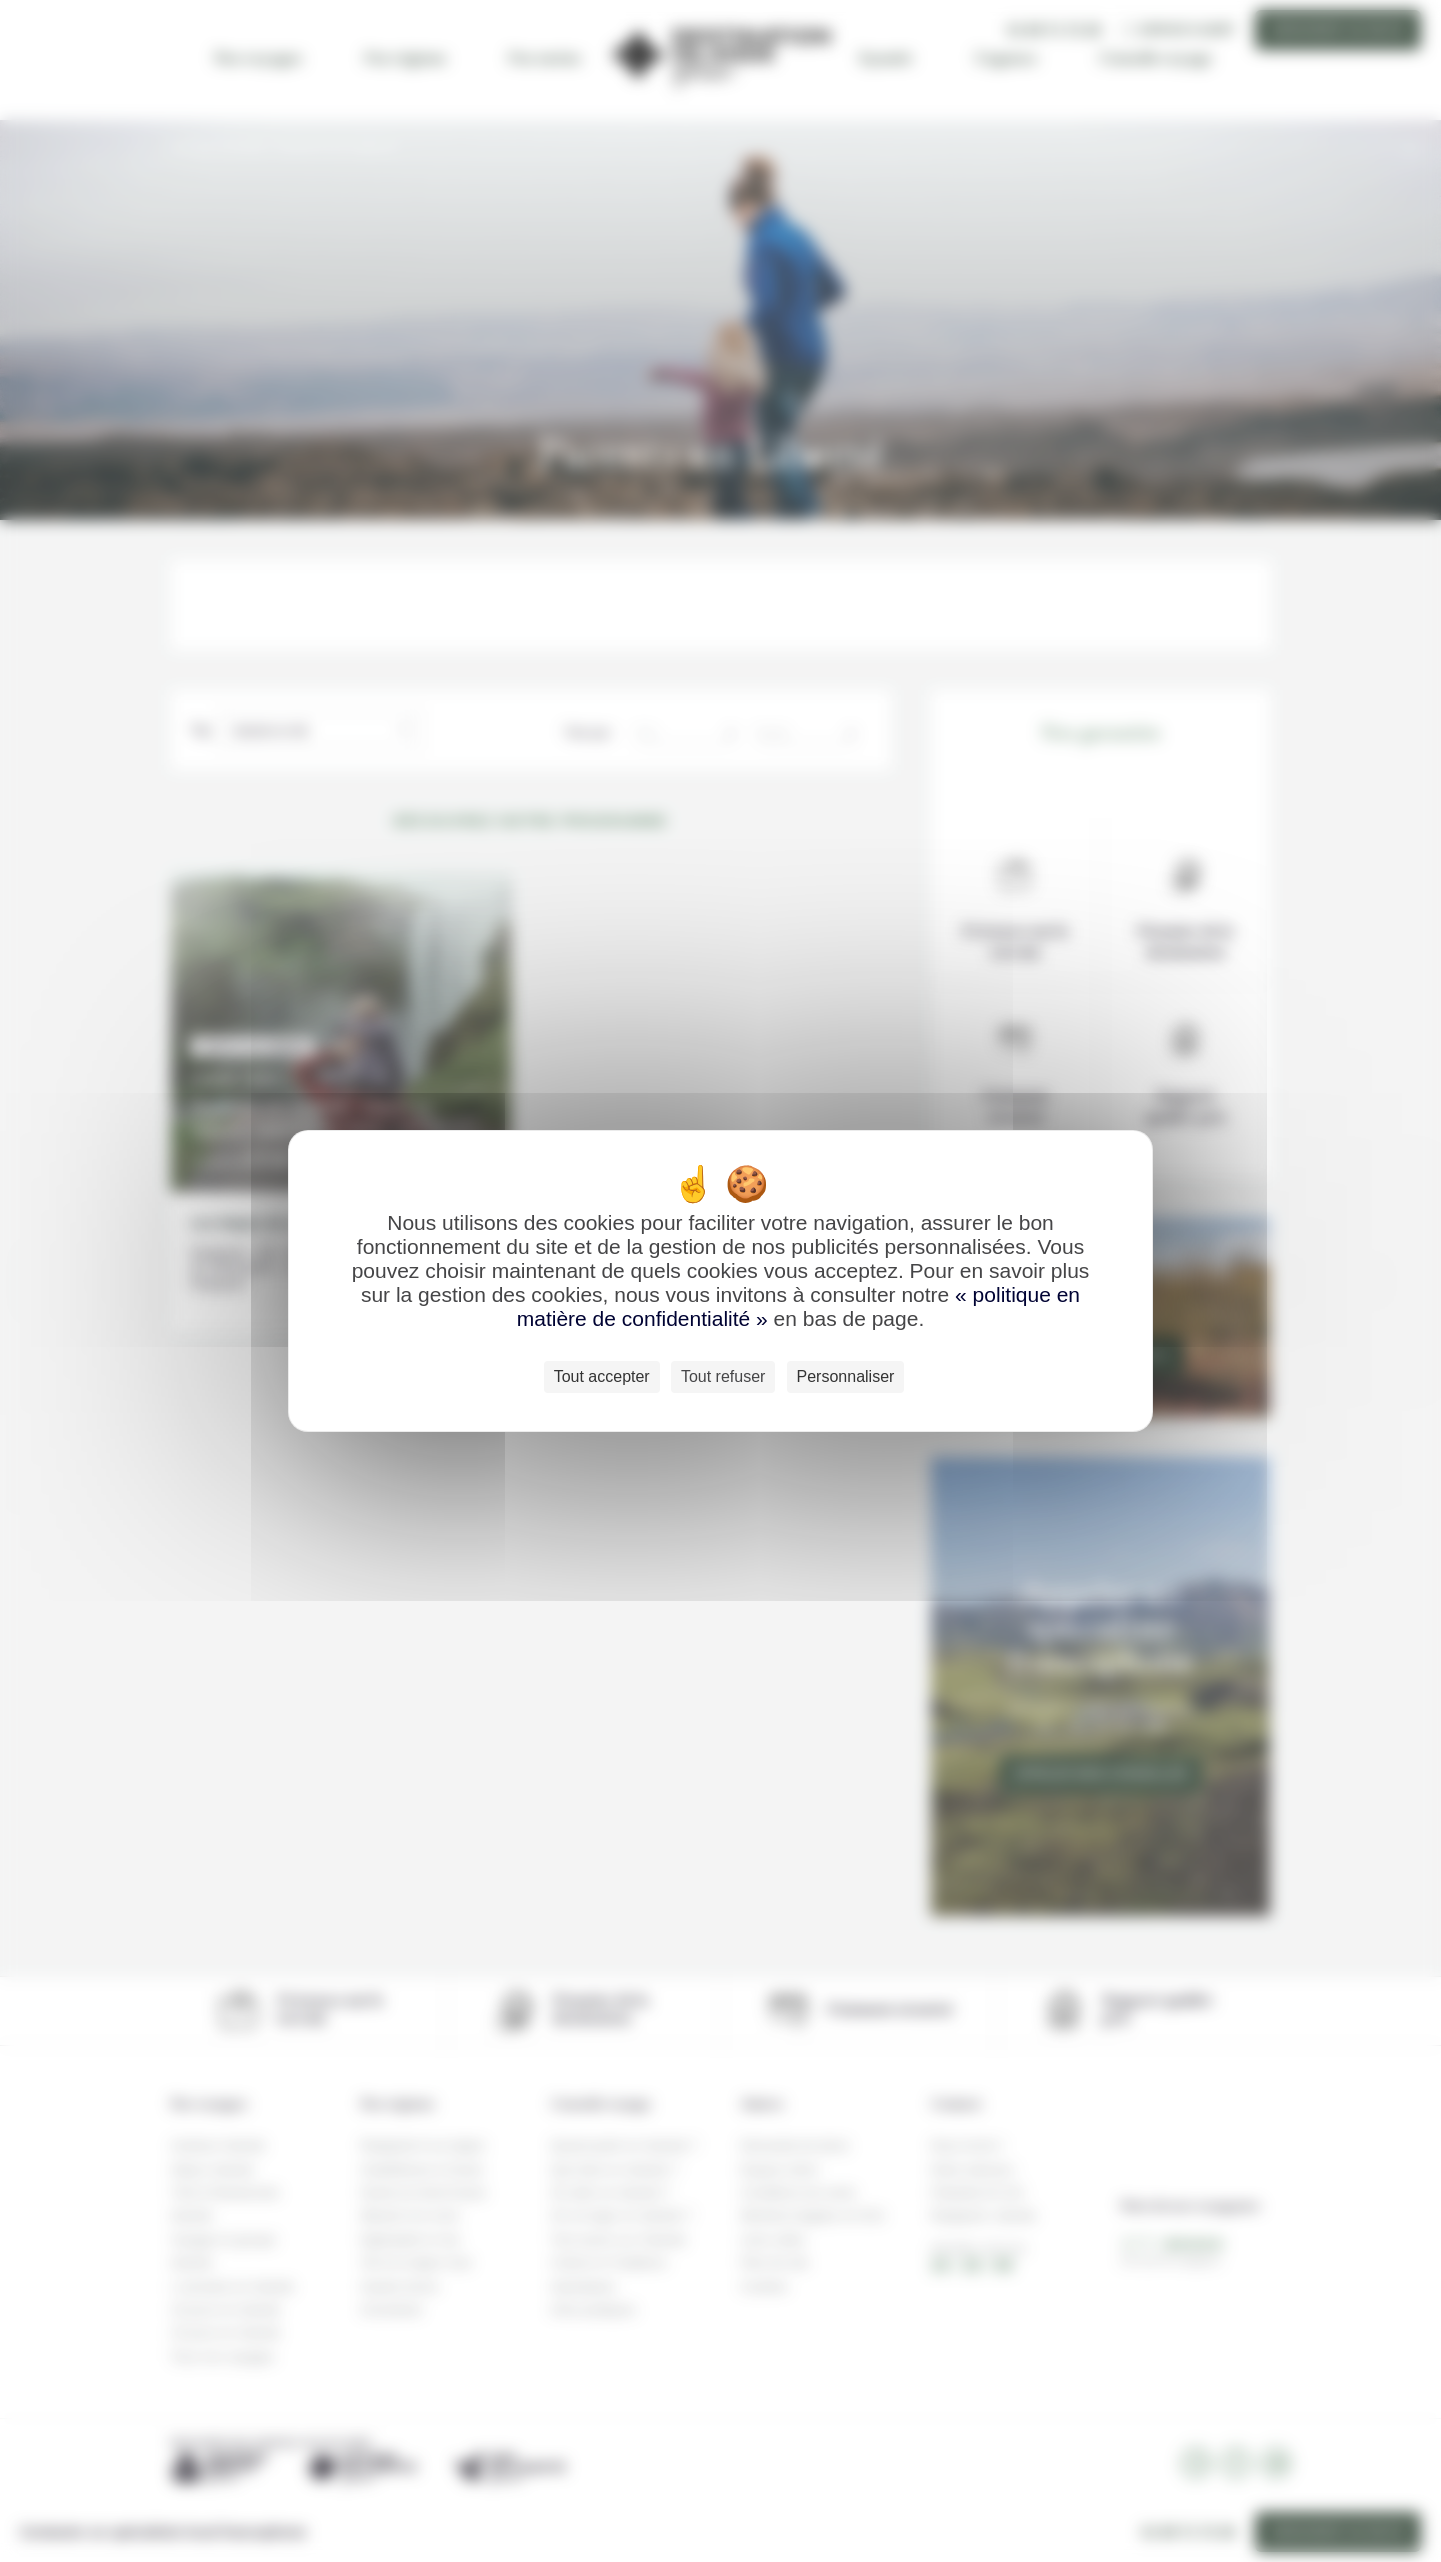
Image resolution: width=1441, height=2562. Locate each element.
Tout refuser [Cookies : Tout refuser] (723, 1376)
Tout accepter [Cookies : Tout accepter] (602, 1376)
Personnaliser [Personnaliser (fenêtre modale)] (846, 1376)
